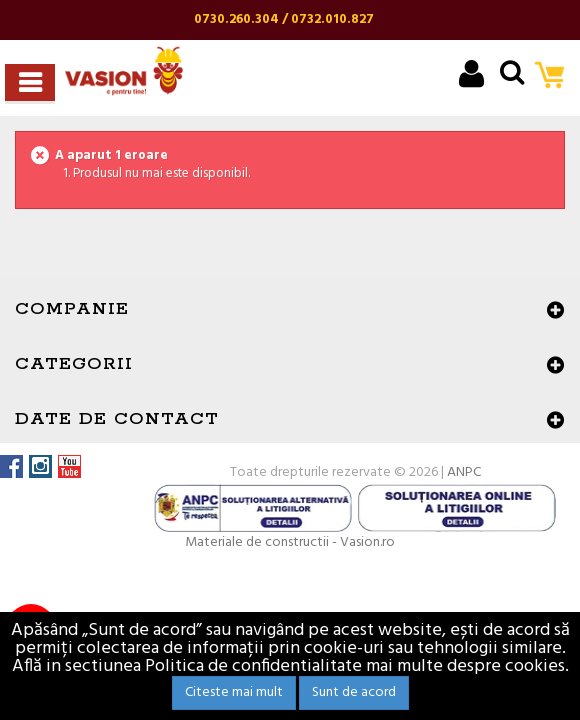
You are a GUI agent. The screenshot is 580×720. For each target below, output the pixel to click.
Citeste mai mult (234, 692)
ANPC (464, 472)
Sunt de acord (354, 692)
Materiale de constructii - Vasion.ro (290, 542)
